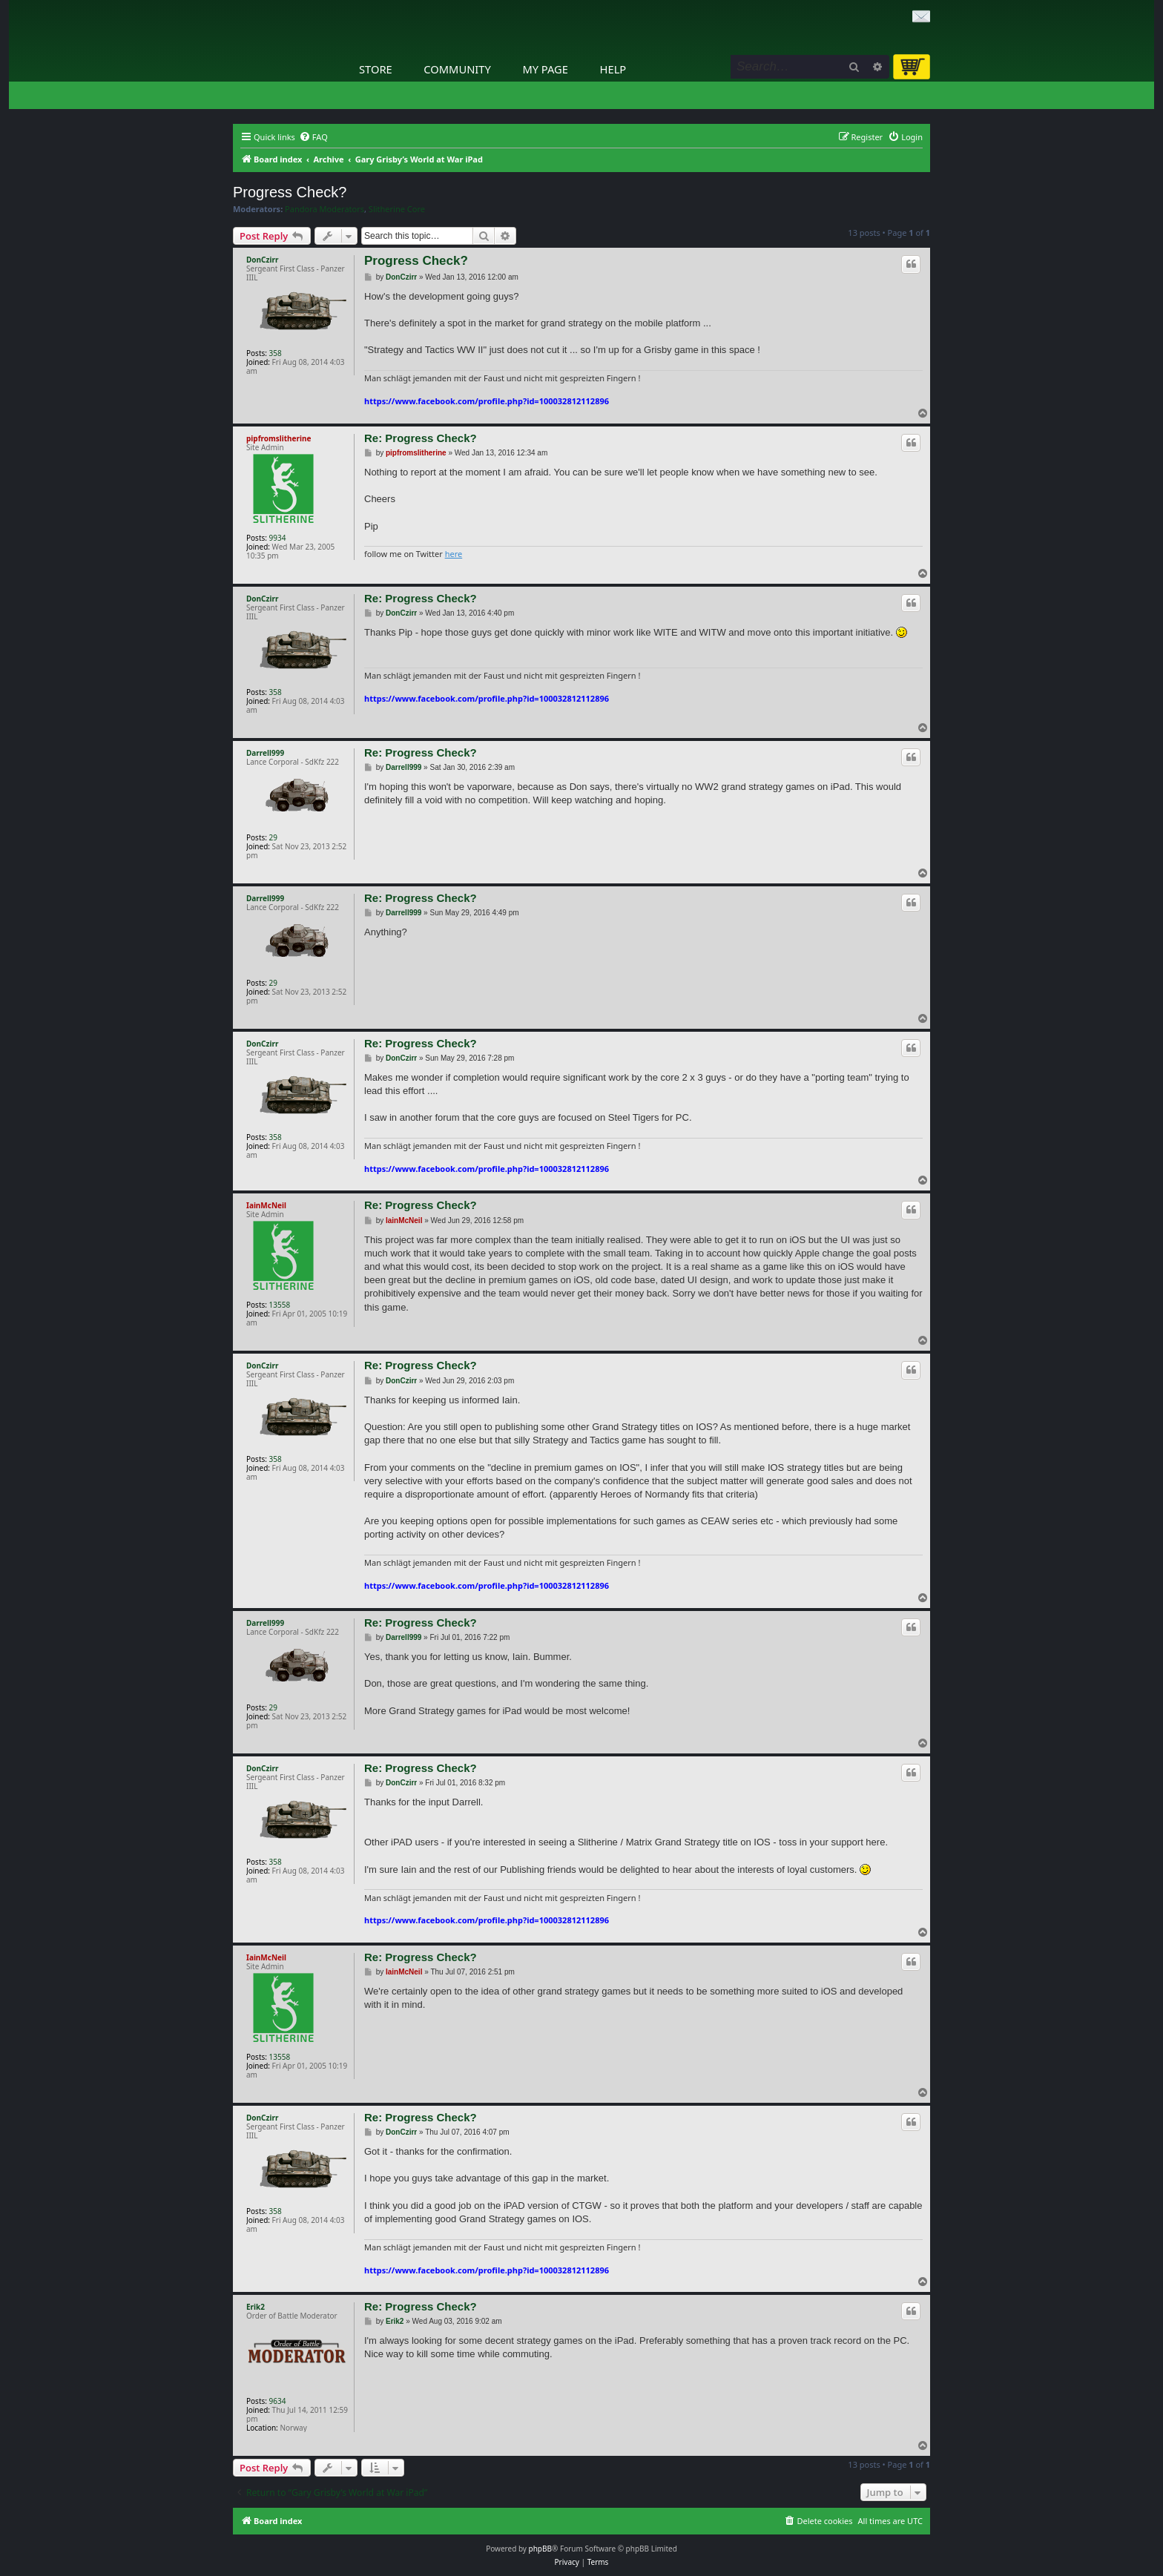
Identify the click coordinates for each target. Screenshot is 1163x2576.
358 (275, 353)
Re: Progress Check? (420, 438)
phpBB (540, 2548)
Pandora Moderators (324, 209)
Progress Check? (289, 192)
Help (613, 69)
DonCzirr (262, 259)
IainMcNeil (266, 1205)
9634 (277, 2401)
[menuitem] (313, 137)
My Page (545, 69)
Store (375, 69)
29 (273, 837)
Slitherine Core (397, 209)
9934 (277, 537)
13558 (280, 1304)
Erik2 (255, 2306)
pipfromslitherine (279, 438)
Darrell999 (265, 752)
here (454, 553)
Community (457, 69)
